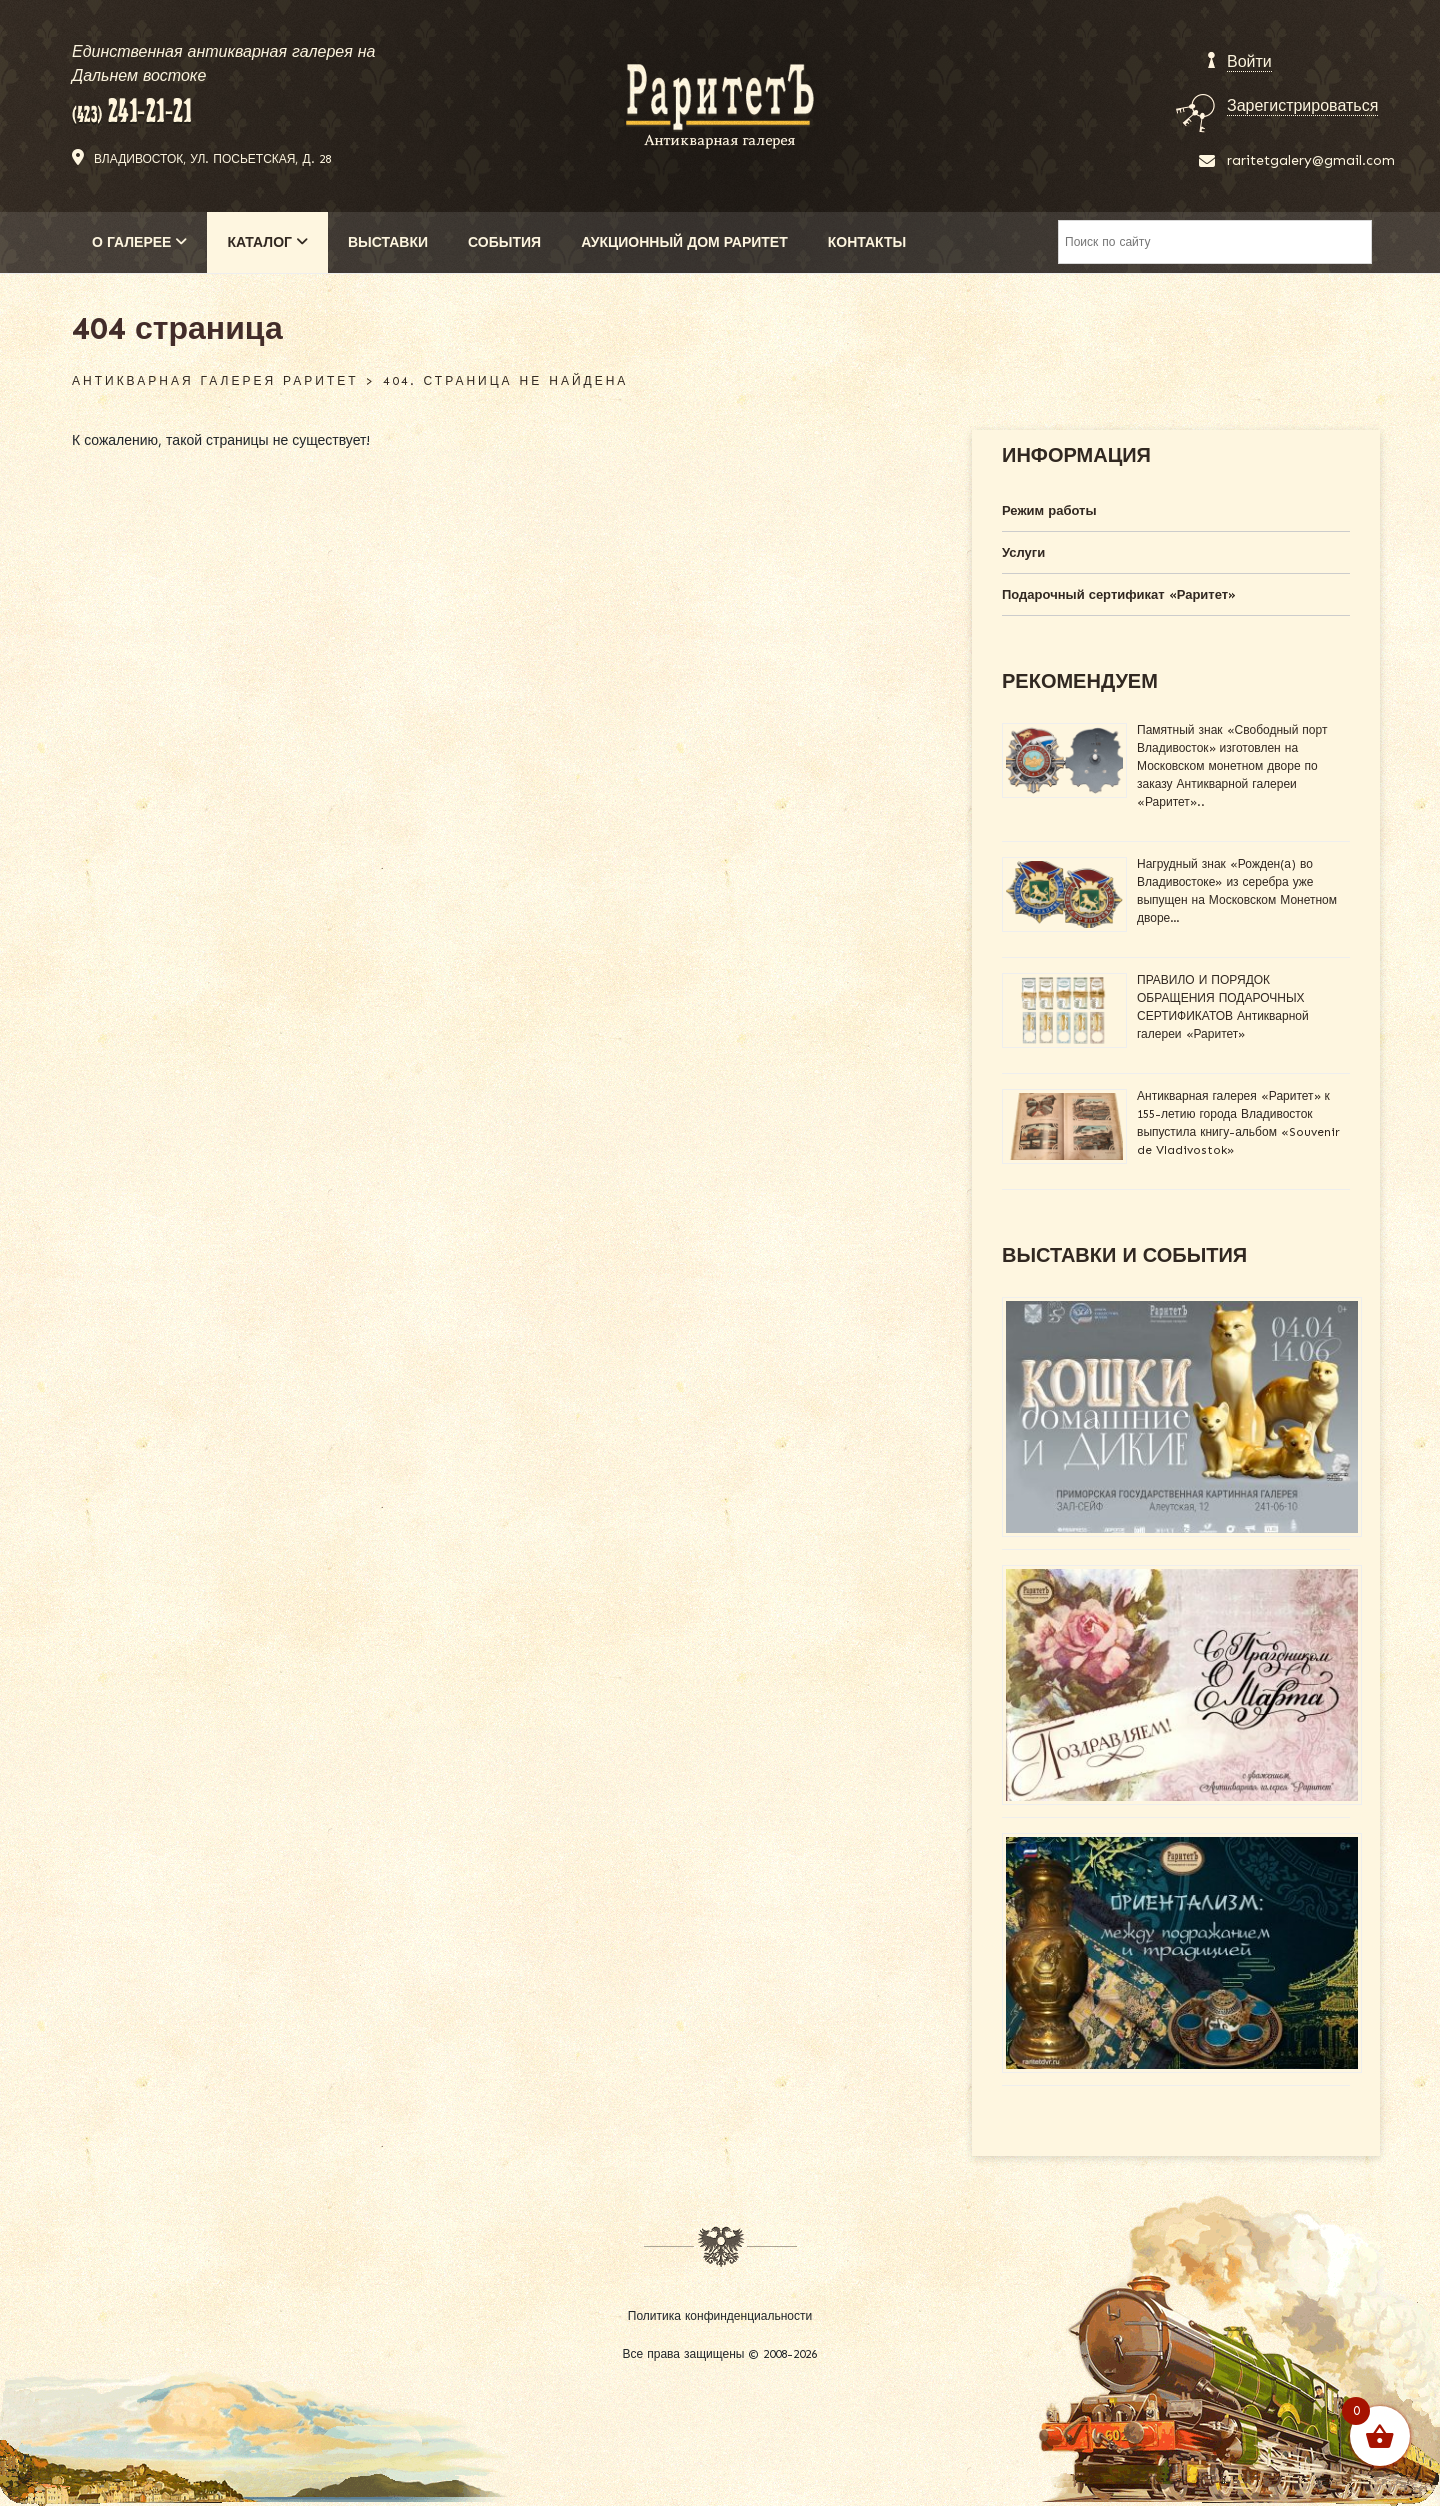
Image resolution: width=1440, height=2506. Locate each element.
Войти (1249, 61)
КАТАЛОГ (267, 242)
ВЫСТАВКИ (388, 242)
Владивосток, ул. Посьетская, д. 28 (212, 159)
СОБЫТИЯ (504, 242)
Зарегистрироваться (1302, 105)
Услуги (1023, 552)
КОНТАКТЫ (867, 242)
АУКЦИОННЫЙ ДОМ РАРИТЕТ (684, 242)
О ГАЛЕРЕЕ (139, 242)
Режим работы (1049, 510)
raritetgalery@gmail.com (1311, 160)
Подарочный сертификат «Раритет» (1119, 594)
